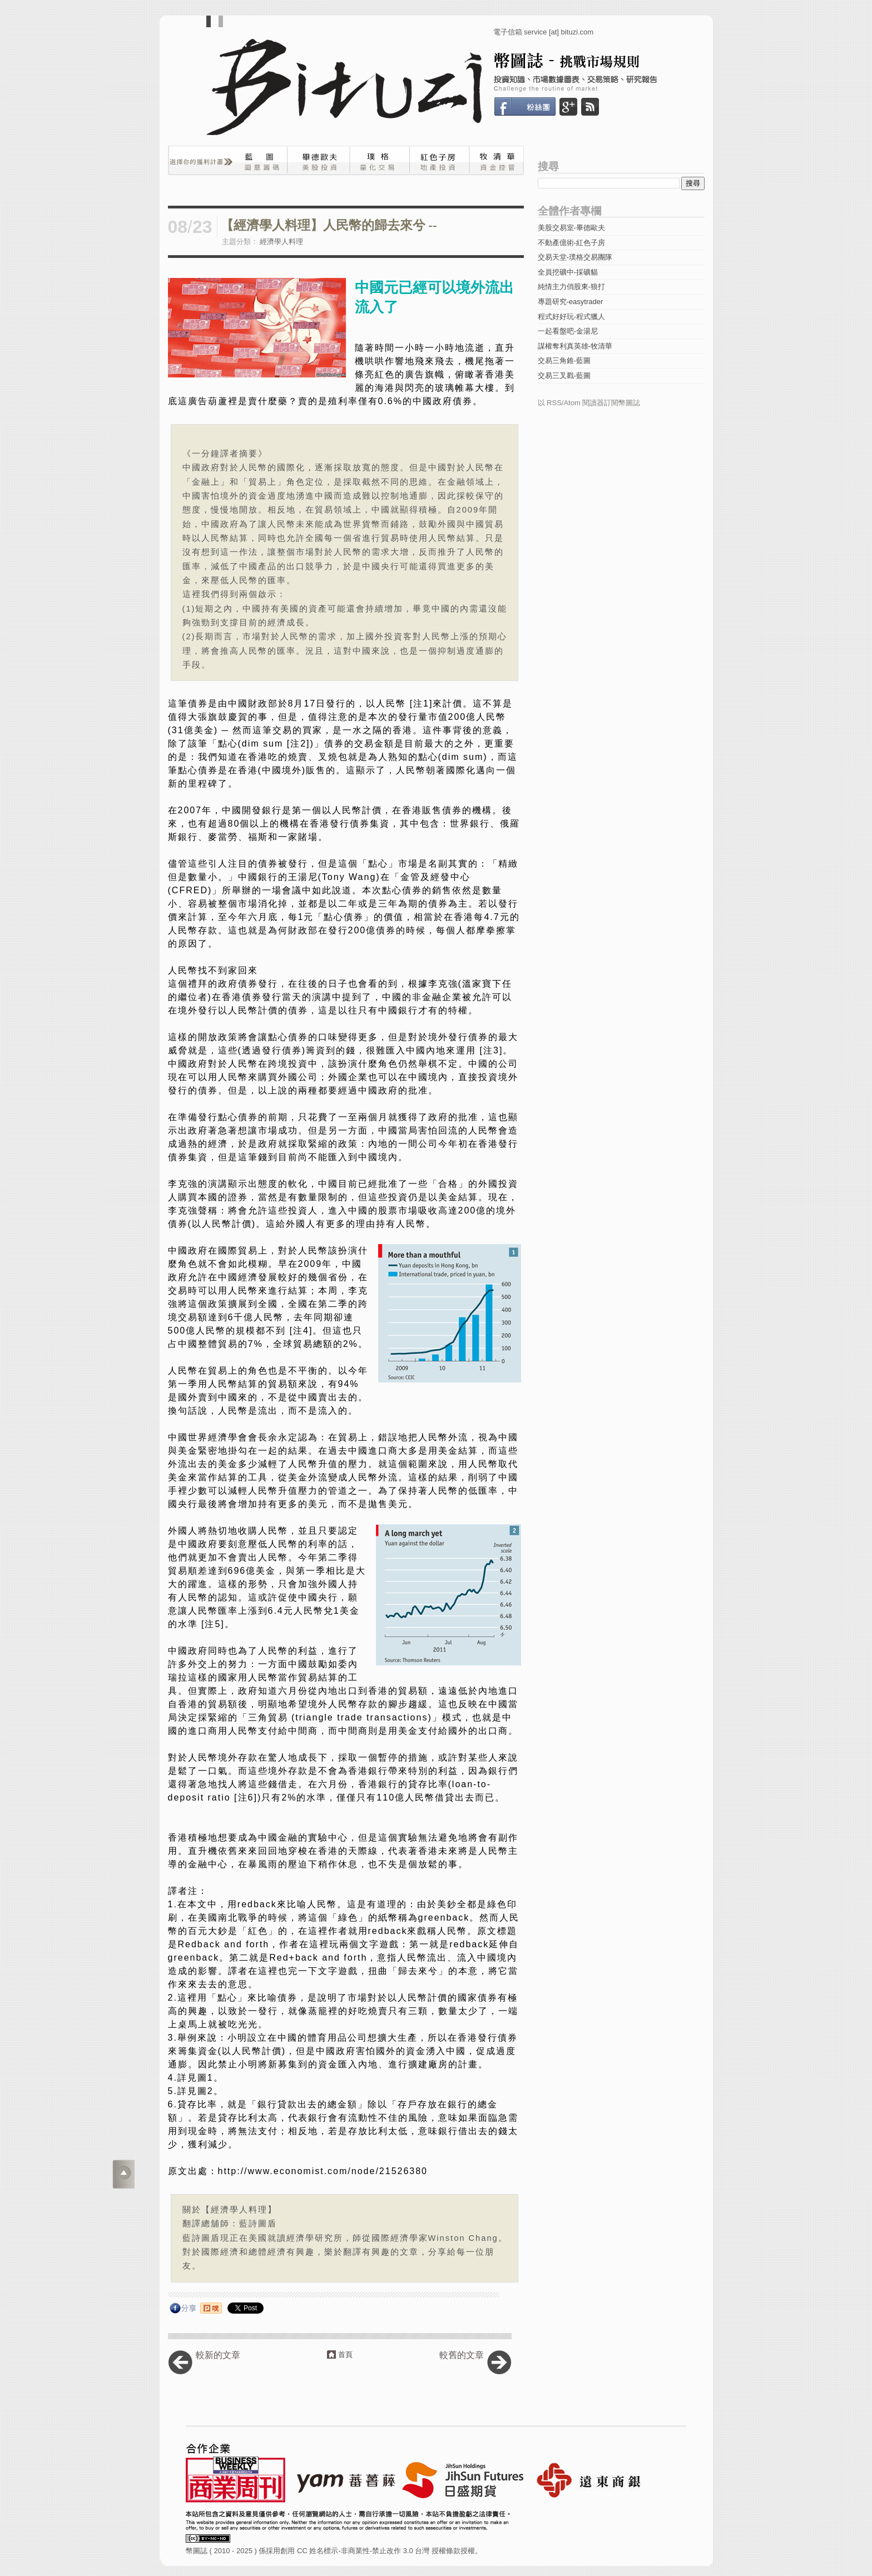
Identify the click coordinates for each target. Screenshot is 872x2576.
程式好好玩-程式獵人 (571, 316)
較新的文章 (218, 2355)
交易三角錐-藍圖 (564, 360)
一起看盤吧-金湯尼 (568, 331)
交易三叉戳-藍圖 (564, 375)
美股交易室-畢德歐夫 (571, 227)
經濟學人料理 (281, 241)
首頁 (345, 2354)
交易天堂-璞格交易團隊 (575, 257)
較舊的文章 (461, 2355)
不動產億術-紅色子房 (571, 242)
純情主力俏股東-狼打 (571, 286)
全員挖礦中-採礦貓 (568, 272)
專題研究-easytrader (570, 301)
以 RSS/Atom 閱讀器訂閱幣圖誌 (589, 403)
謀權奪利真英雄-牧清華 (575, 346)
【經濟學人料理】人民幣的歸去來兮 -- (329, 225)
